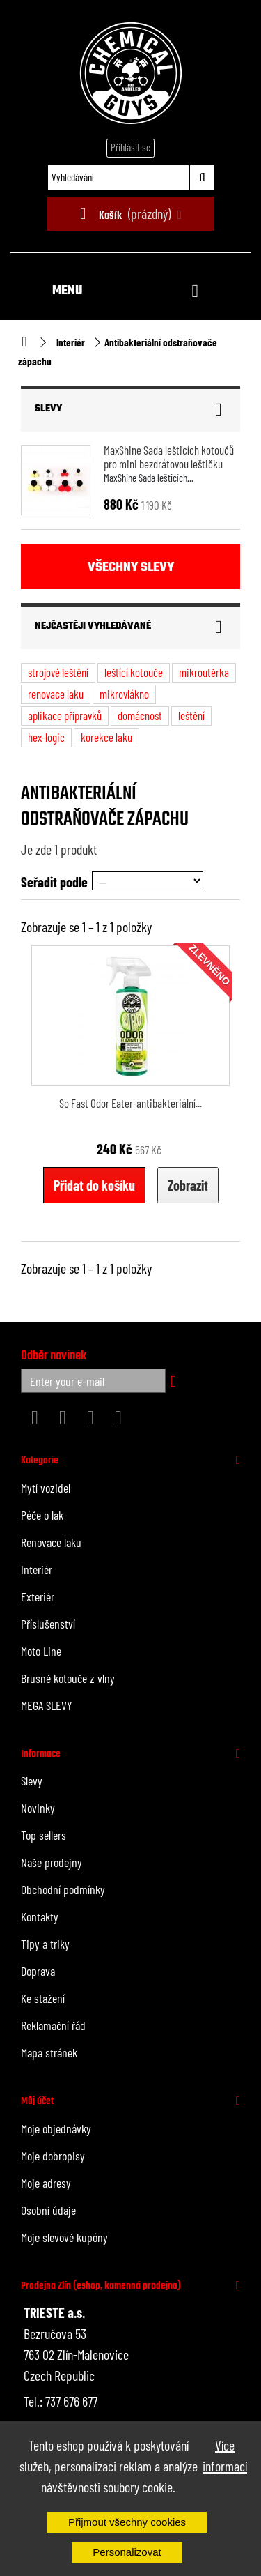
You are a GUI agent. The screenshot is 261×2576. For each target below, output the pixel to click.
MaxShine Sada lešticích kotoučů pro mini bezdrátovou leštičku (169, 457)
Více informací (225, 2455)
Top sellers (43, 1835)
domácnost (140, 715)
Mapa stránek (49, 2052)
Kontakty (39, 1916)
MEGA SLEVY (46, 1705)
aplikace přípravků (65, 715)
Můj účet (37, 2101)
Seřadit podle (54, 882)
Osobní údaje (48, 2210)
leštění (191, 715)
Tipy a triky (45, 1943)
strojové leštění (58, 672)
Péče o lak (42, 1515)
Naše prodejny (51, 1862)
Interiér (70, 342)
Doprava (38, 1971)
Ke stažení (43, 1998)
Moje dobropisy (53, 2155)
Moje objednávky (56, 2128)
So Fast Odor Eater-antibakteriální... (130, 1103)
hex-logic (46, 737)
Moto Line (41, 1651)
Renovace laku (51, 1542)
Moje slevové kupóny (64, 2237)
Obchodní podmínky (63, 1889)
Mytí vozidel (45, 1487)
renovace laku (56, 694)
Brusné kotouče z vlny (68, 1678)
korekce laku (106, 737)
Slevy (48, 409)
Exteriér (37, 1596)
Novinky (38, 1807)
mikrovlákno (124, 694)
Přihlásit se (130, 147)
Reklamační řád (53, 2025)
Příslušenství (48, 1623)
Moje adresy (46, 2182)
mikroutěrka (204, 672)
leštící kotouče (133, 672)
